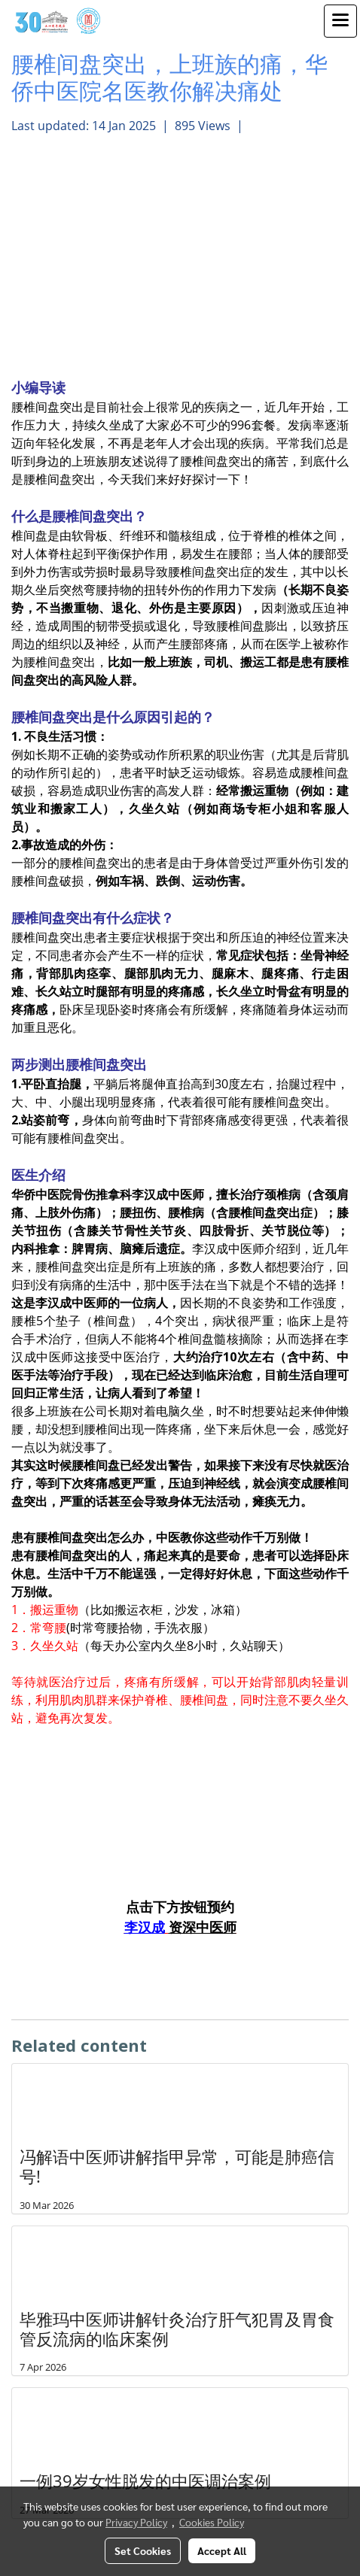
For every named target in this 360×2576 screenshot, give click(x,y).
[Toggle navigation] (340, 21)
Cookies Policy (211, 2522)
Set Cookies (142, 2550)
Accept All (221, 2550)
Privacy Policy (136, 2522)
